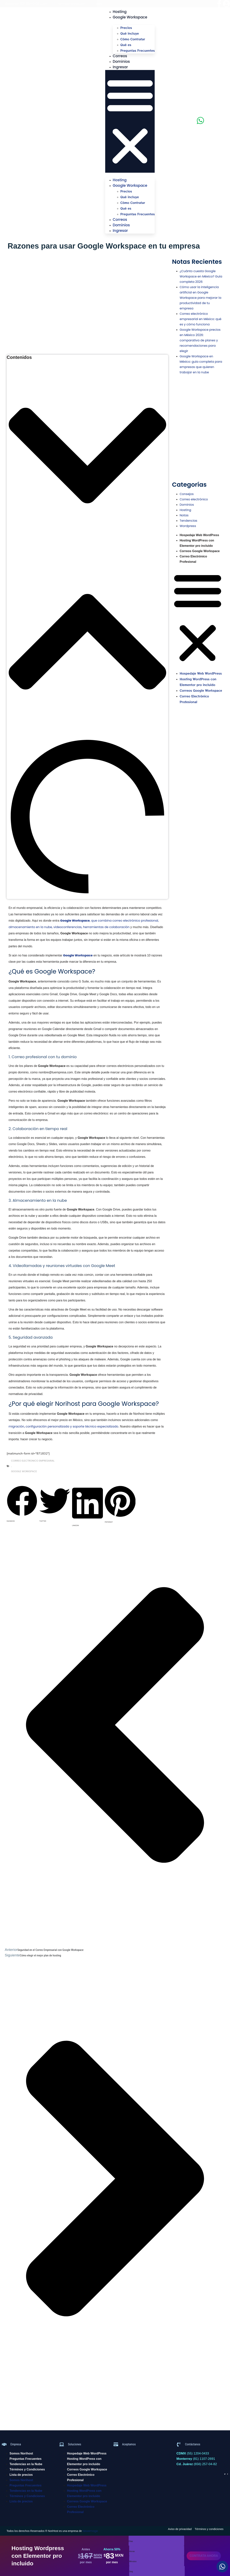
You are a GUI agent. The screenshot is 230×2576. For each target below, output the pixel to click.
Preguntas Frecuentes (137, 50)
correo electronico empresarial (32, 1460)
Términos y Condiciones (27, 2469)
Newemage (90, 2531)
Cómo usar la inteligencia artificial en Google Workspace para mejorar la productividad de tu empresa (200, 298)
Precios (125, 27)
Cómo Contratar (132, 39)
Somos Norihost (21, 2453)
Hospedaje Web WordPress (199, 535)
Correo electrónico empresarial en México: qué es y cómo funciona (200, 319)
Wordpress (188, 526)
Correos (119, 56)
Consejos (187, 494)
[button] (129, 121)
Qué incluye (129, 33)
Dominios (120, 61)
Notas (184, 515)
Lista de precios (21, 2474)
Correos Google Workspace (200, 551)
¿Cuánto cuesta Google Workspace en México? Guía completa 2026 (201, 276)
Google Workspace (129, 17)
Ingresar (119, 67)
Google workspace (24, 1471)
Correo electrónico (194, 499)
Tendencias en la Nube (26, 2464)
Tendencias (188, 520)
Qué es (125, 44)
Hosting (119, 11)
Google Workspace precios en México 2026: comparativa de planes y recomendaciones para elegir (200, 340)
